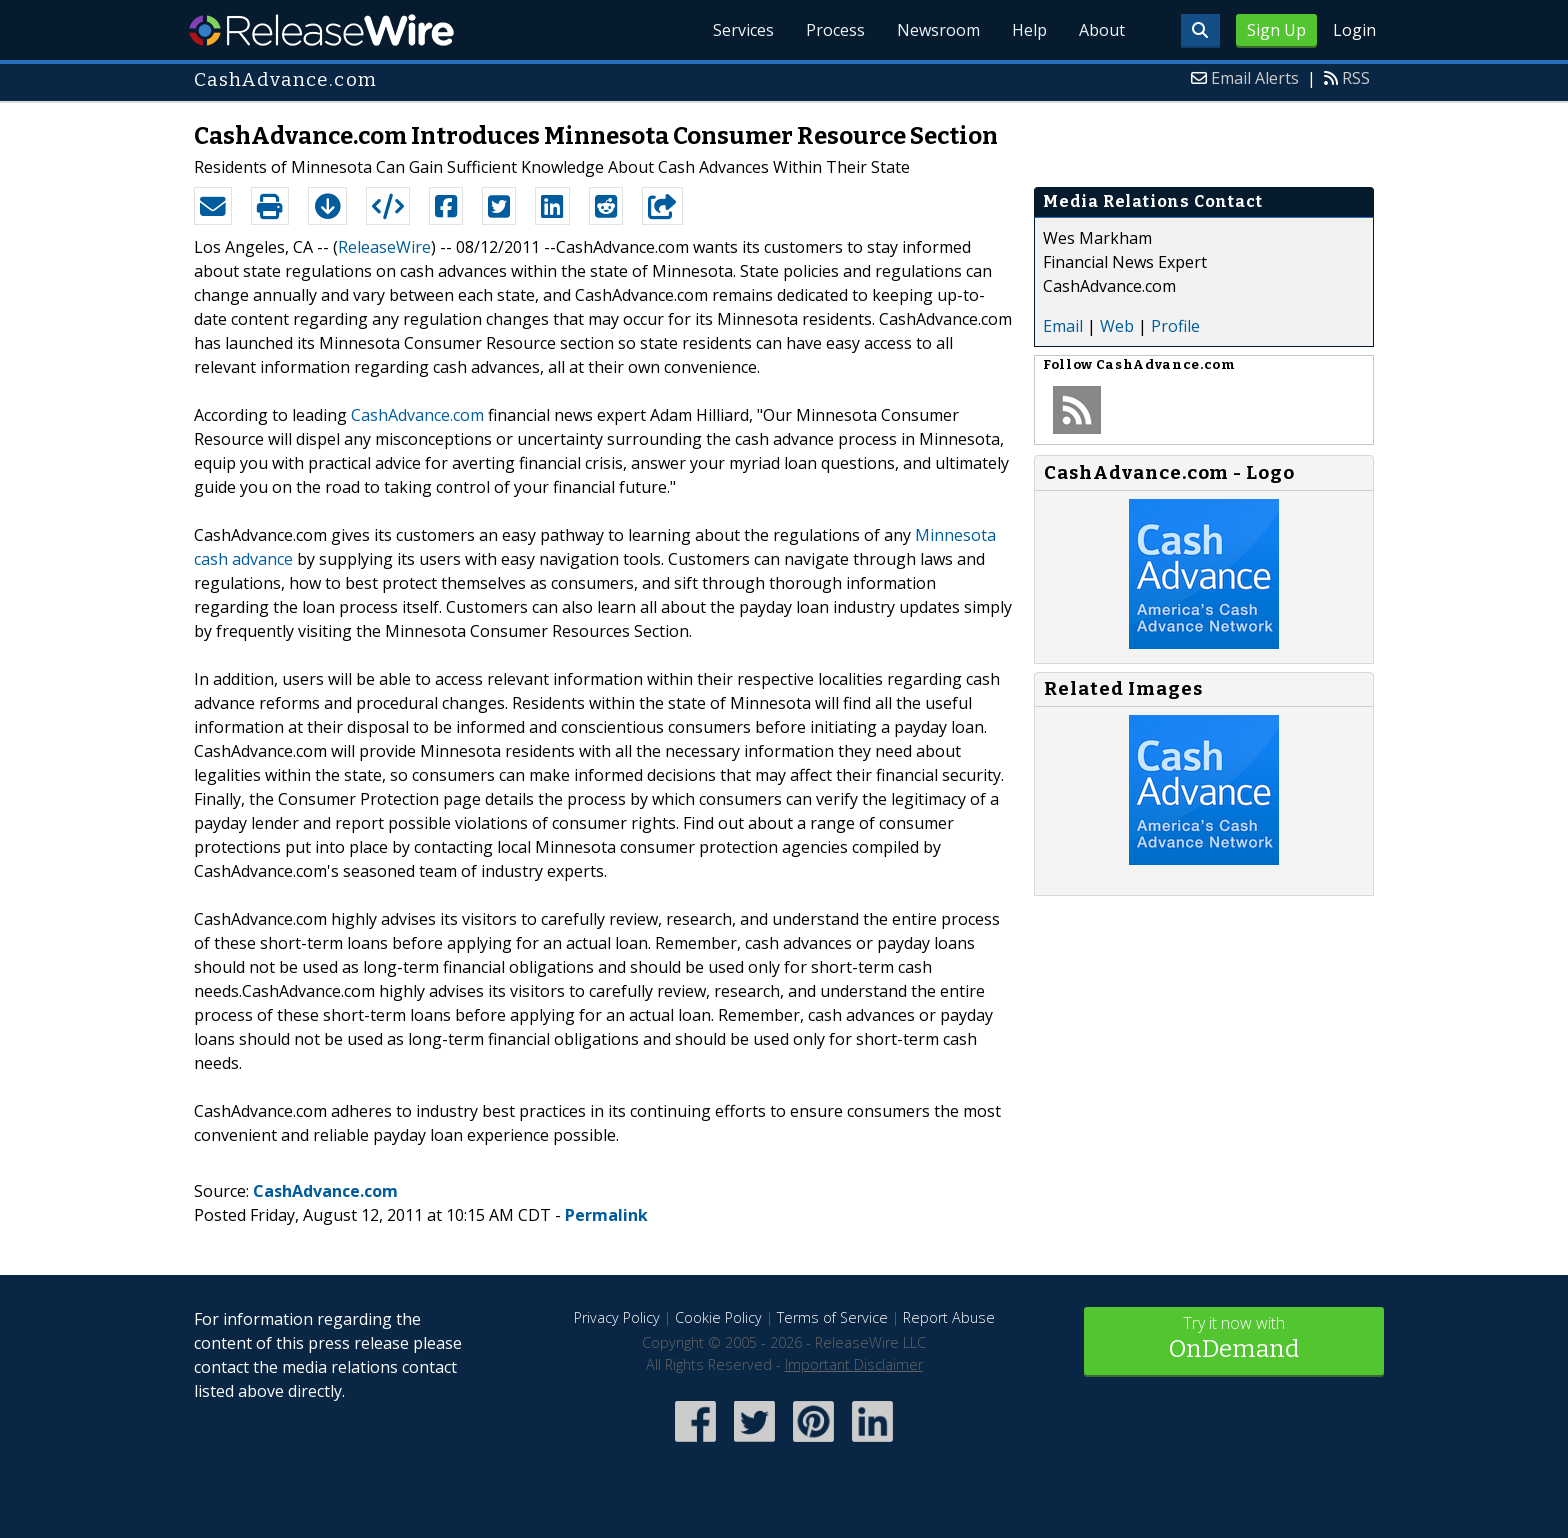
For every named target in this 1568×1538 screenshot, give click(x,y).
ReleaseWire (321, 30)
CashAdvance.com (417, 415)
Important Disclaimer (854, 1364)
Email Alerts (1255, 78)
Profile (1175, 326)
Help (1029, 30)
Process (835, 30)
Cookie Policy (718, 1317)
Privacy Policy (617, 1317)
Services (743, 30)
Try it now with (1234, 1339)
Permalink (606, 1215)
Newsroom (938, 30)
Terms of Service (832, 1317)
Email (1063, 326)
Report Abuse (949, 1317)
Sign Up (1276, 30)
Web (1117, 326)
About (1102, 30)
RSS (1356, 78)
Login (1354, 30)
